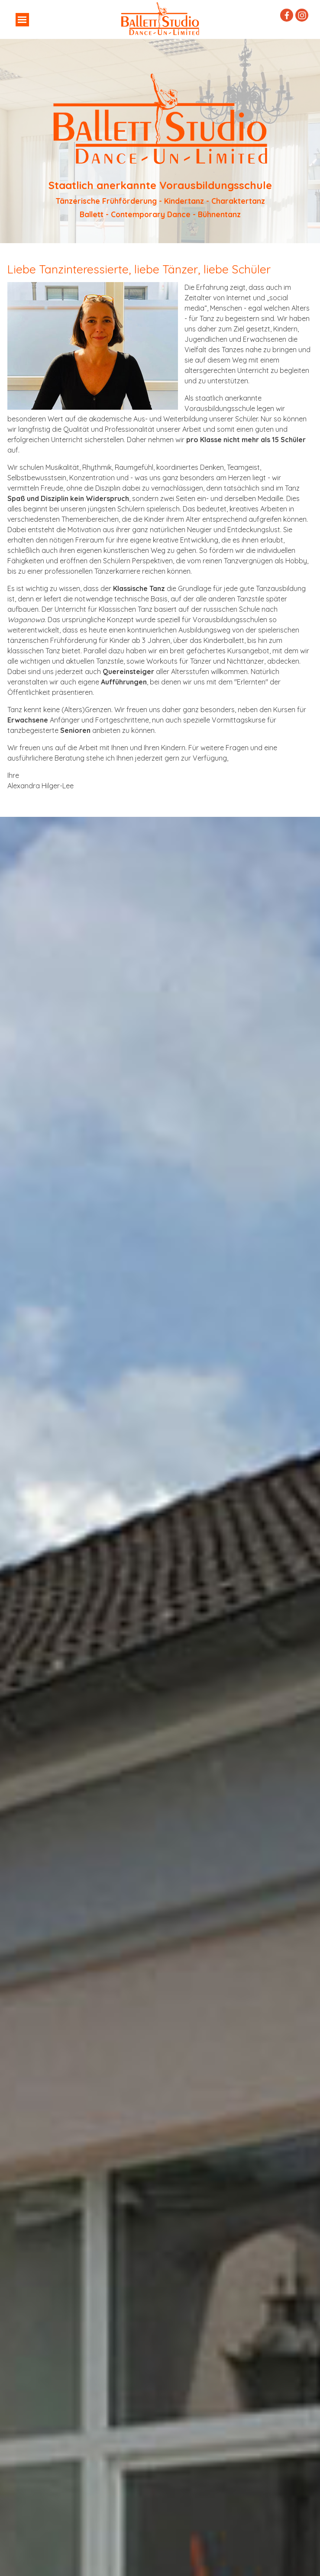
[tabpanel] (160, 141)
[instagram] (301, 15)
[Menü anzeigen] (22, 19)
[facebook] (286, 15)
